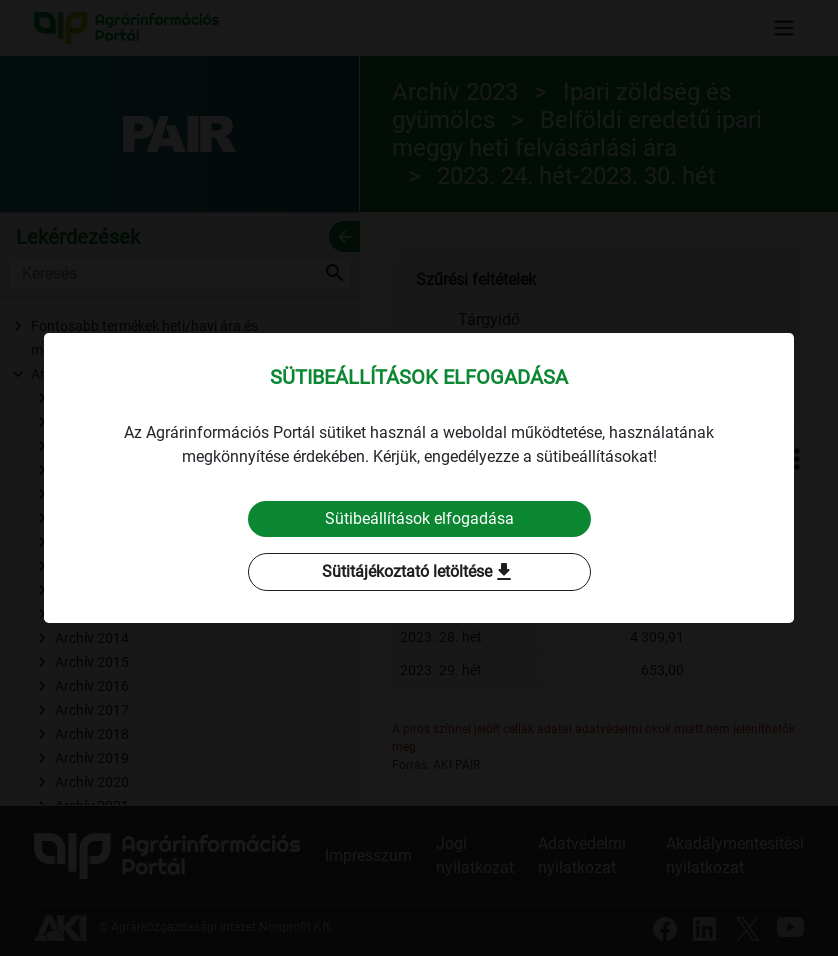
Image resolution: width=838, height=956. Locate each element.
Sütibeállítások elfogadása (419, 518)
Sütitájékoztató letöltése (419, 572)
